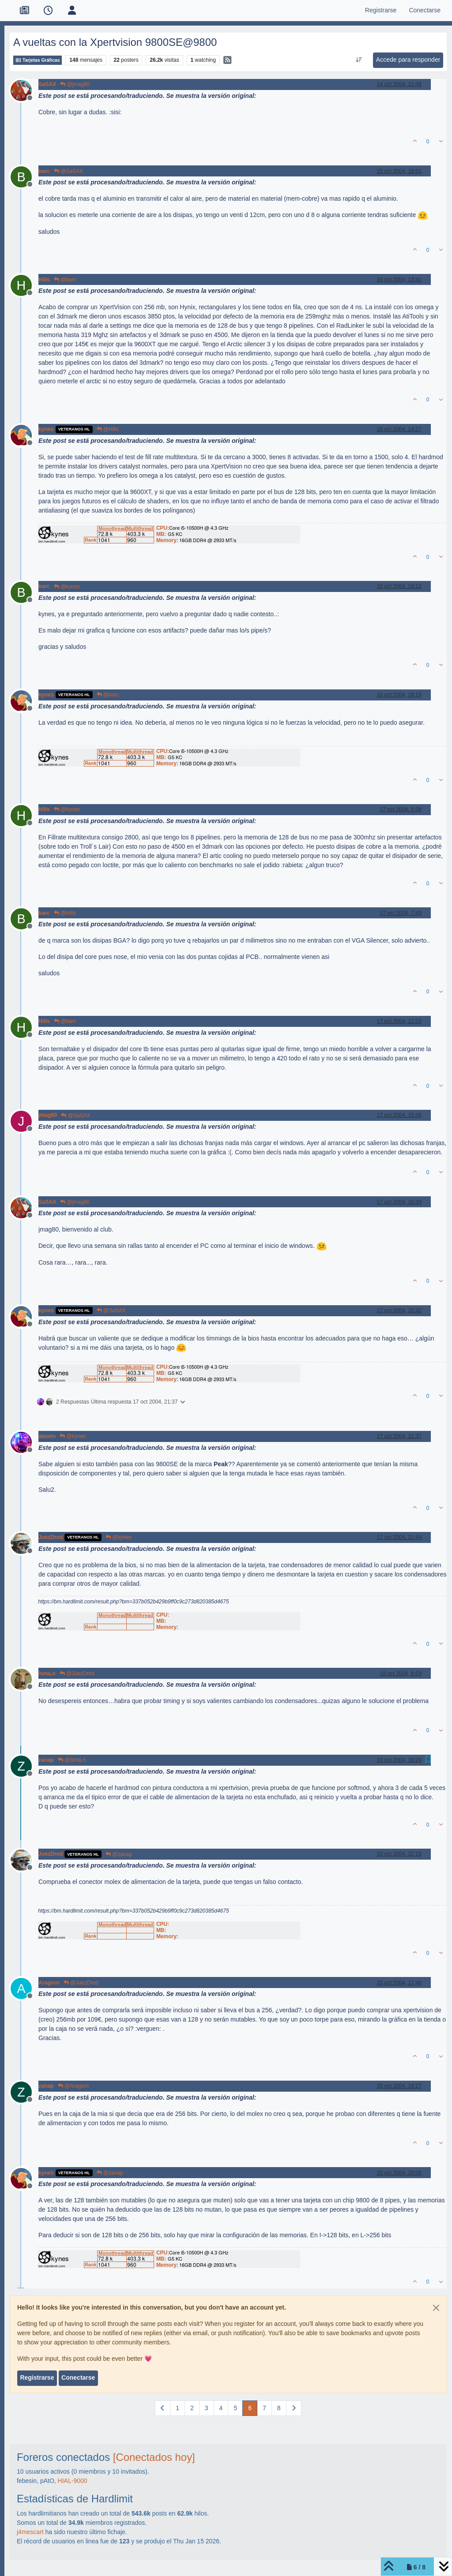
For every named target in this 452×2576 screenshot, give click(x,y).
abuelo (47, 1436)
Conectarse (78, 2377)
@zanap (118, 1854)
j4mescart (30, 2531)
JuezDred (50, 1537)
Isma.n (47, 1673)
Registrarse (37, 2377)
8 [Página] (279, 2407)
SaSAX (47, 84)
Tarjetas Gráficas (37, 60)
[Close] (436, 2308)
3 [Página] (206, 2407)
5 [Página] (235, 2407)
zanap (46, 1760)
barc (44, 171)
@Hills (108, 429)
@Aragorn (73, 2086)
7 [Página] (264, 2407)
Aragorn (49, 1983)
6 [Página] (250, 2407)
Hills (44, 280)
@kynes (67, 587)
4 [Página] (221, 2407)
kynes (46, 429)
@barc (65, 280)
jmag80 (47, 1115)
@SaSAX (68, 171)
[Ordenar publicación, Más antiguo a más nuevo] (358, 60)
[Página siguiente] (293, 2408)
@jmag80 (75, 84)
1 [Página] (177, 2407)
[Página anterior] (162, 2408)
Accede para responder (408, 59)
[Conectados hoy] (154, 2457)
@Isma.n (72, 1760)
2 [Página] (192, 2407)
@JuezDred (77, 1673)
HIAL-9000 (72, 2480)
